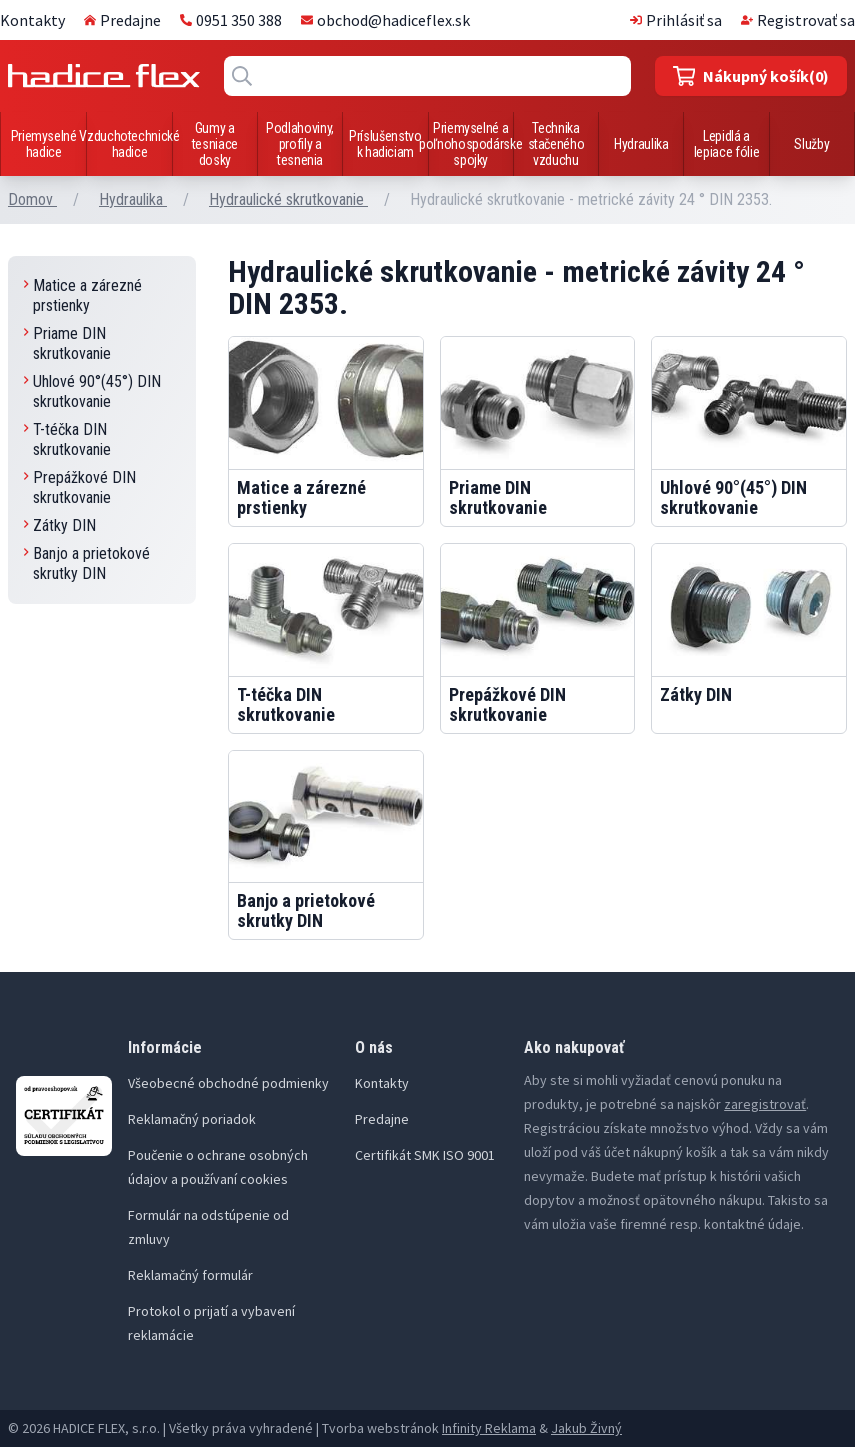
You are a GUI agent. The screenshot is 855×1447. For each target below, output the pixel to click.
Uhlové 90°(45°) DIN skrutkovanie (92, 391)
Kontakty (32, 20)
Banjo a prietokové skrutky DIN (87, 563)
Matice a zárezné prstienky (83, 295)
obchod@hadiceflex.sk (385, 20)
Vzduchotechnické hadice (129, 144)
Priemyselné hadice (44, 144)
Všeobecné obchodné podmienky (228, 1083)
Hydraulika (641, 144)
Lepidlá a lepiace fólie (726, 144)
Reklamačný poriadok (192, 1119)
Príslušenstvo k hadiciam (385, 144)
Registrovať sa (798, 20)
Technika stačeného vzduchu (556, 144)
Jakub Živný (586, 1428)
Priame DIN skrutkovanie (67, 343)
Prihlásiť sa (676, 20)
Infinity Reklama (489, 1428)
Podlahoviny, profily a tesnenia (300, 144)
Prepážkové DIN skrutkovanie (80, 487)
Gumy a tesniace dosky (215, 144)
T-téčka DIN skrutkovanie (67, 439)
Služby (811, 144)
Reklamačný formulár (190, 1275)
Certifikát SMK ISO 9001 (425, 1155)
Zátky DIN (60, 525)
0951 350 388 (231, 20)
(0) (751, 76)
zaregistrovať (765, 1104)
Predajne (122, 20)
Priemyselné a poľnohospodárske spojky (470, 144)
